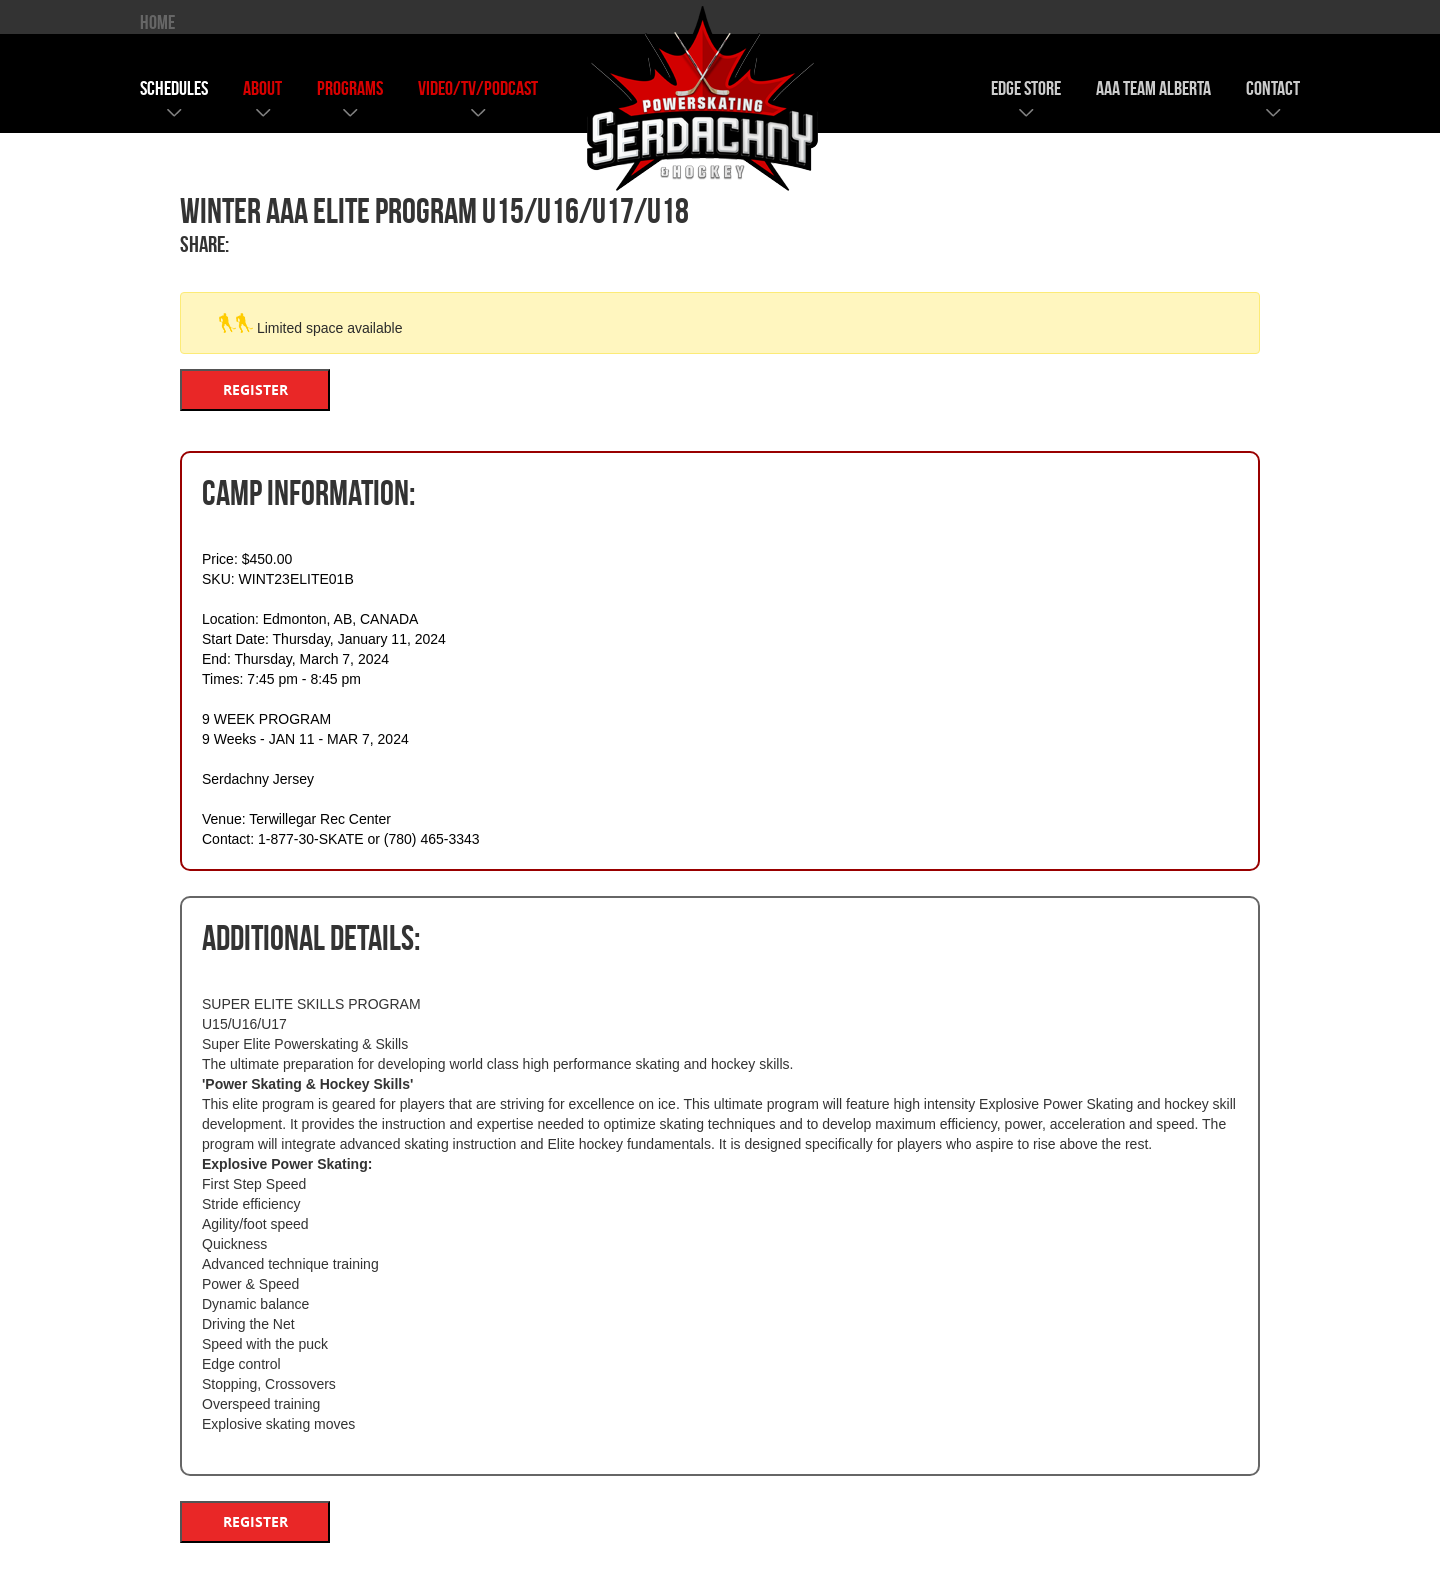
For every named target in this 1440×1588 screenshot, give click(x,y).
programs (350, 88)
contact (1273, 88)
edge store (1026, 88)
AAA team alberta (1153, 88)
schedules (174, 88)
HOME (157, 22)
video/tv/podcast (478, 88)
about (262, 88)
